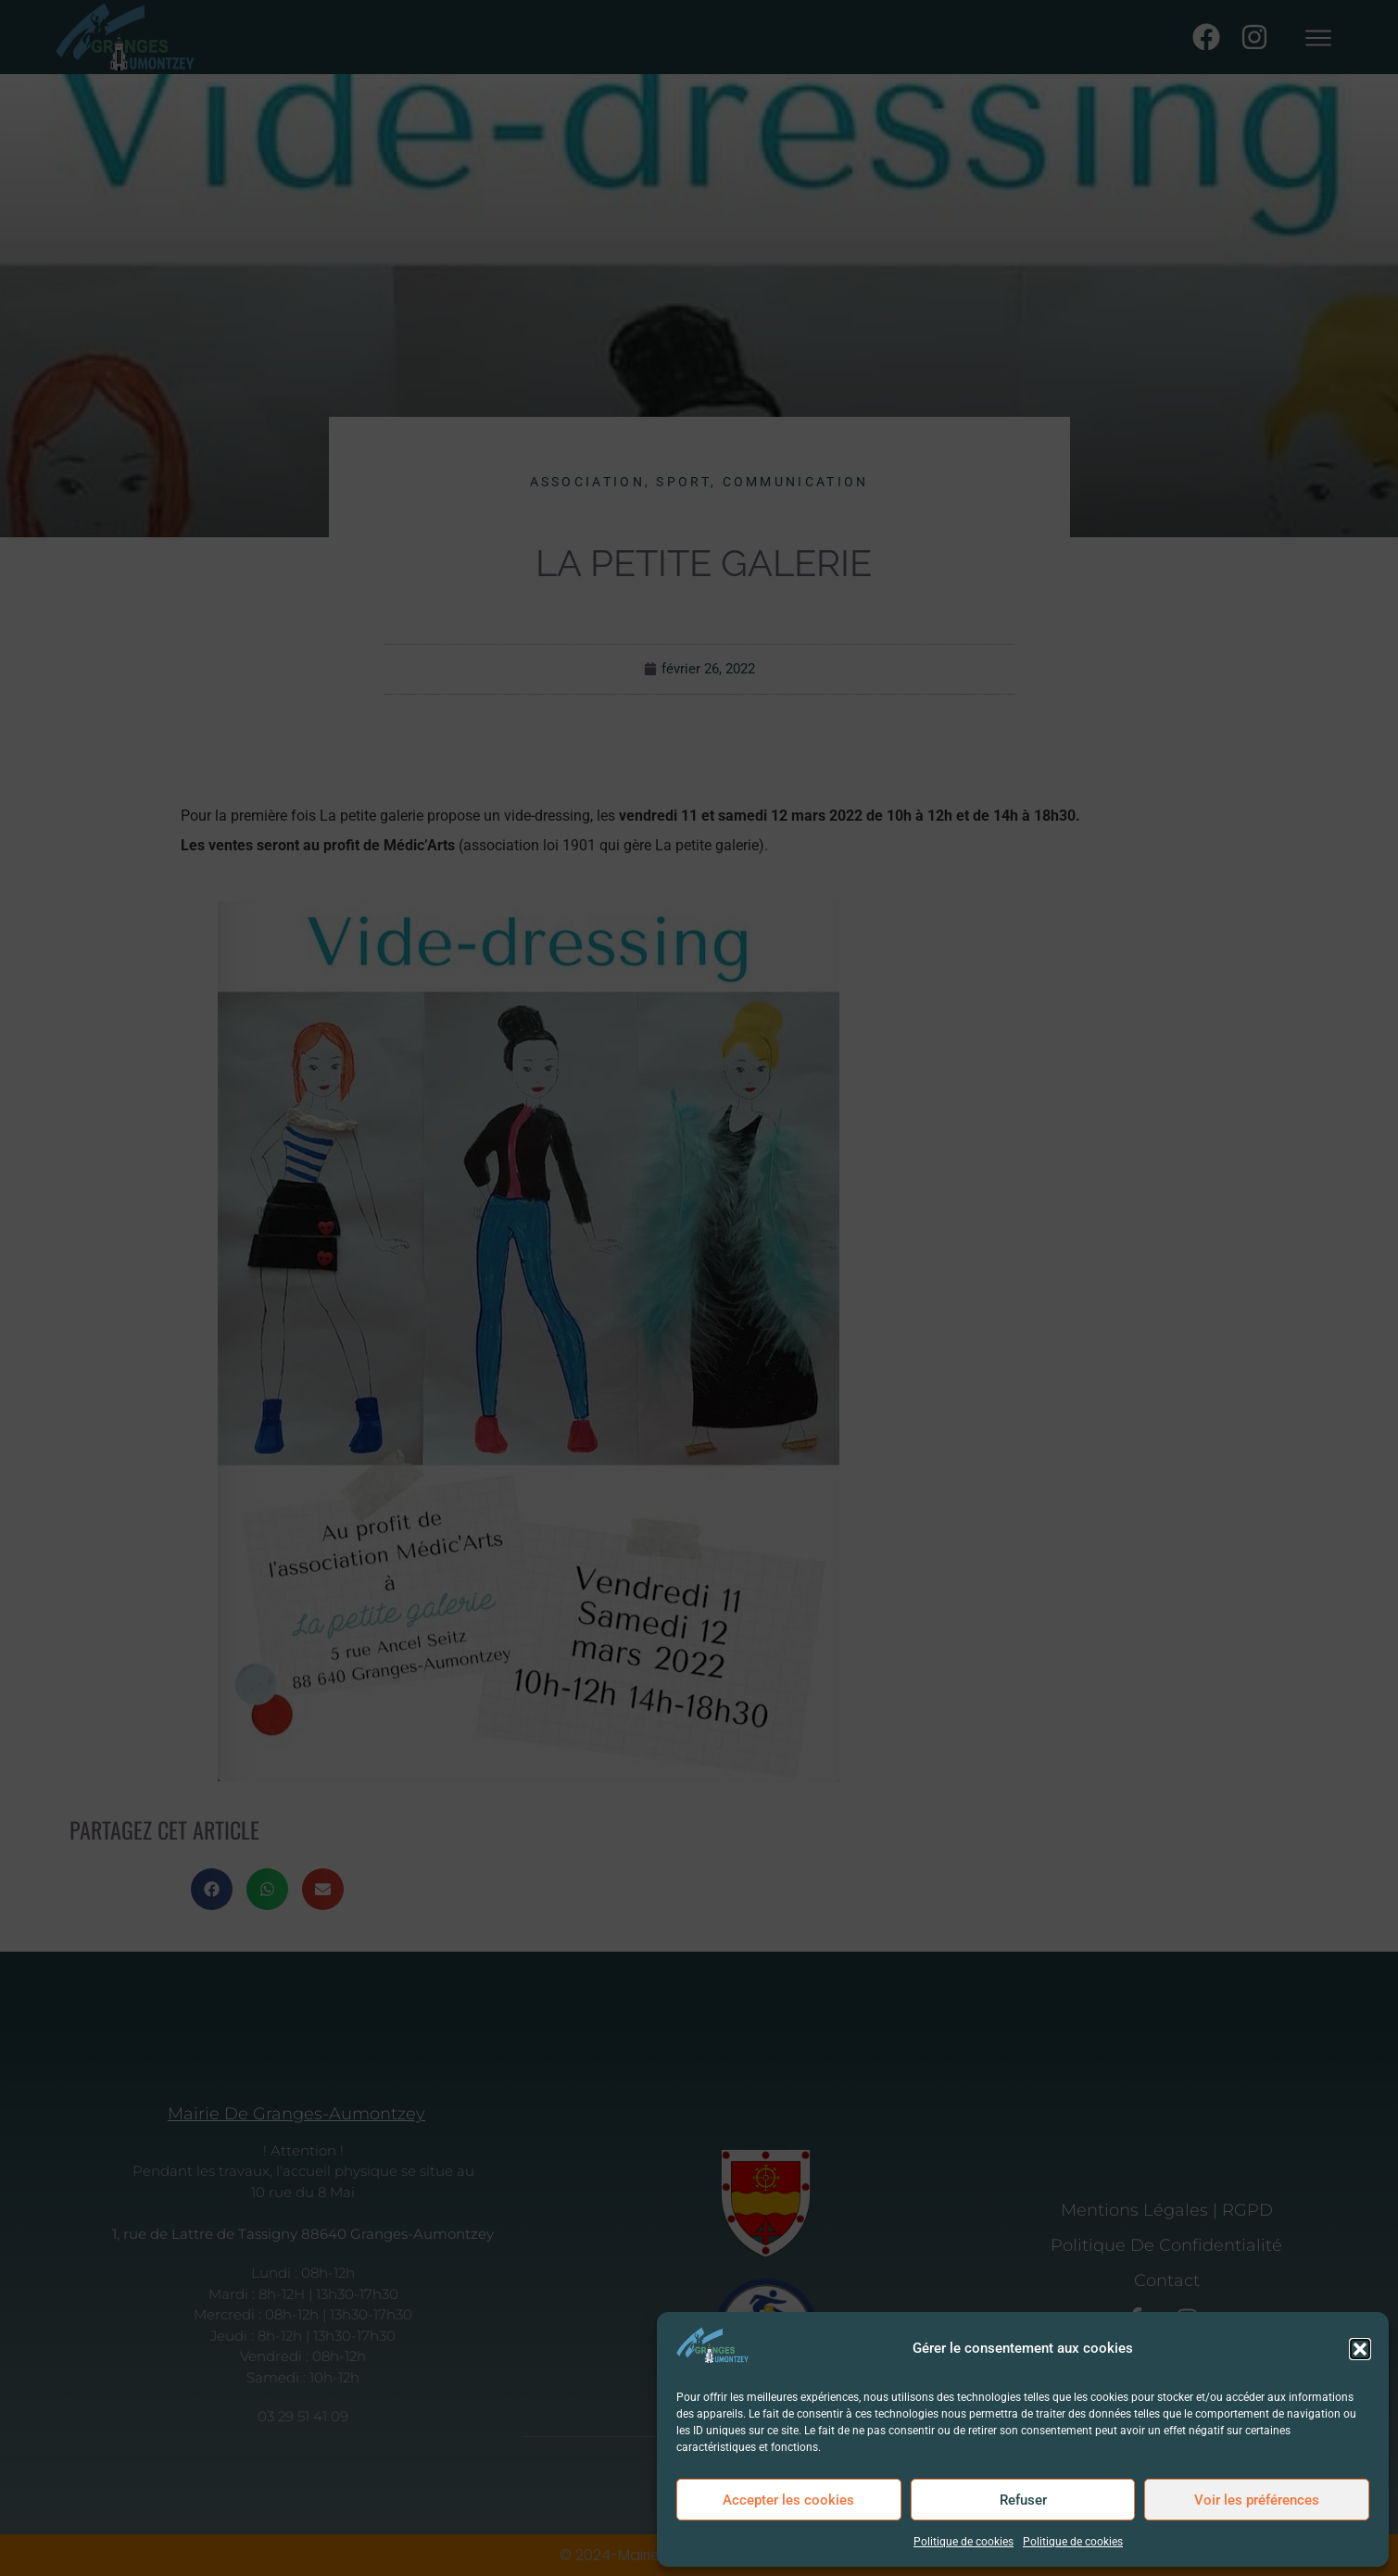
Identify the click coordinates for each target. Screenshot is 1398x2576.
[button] (1360, 2349)
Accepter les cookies (788, 2500)
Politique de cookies (963, 2541)
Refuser (1023, 2500)
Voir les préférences (1256, 2500)
